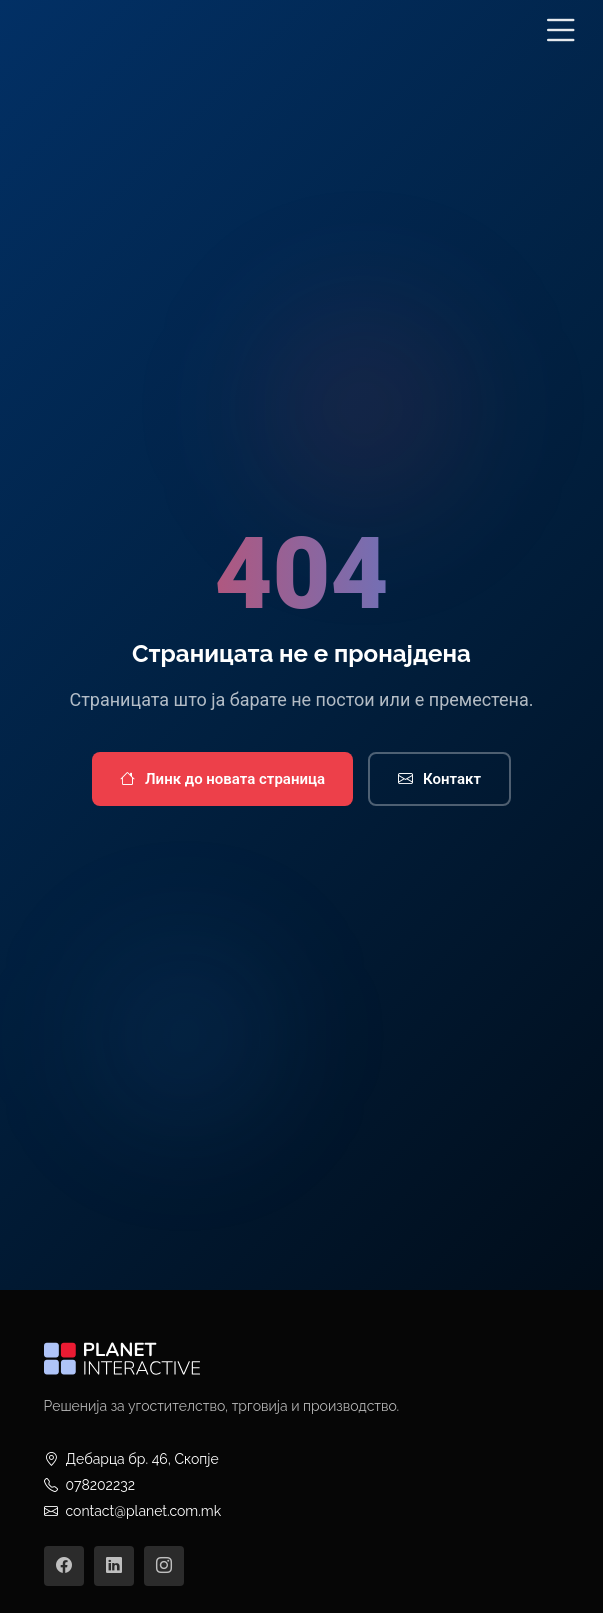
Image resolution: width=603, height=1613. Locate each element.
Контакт (439, 779)
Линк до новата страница (222, 779)
